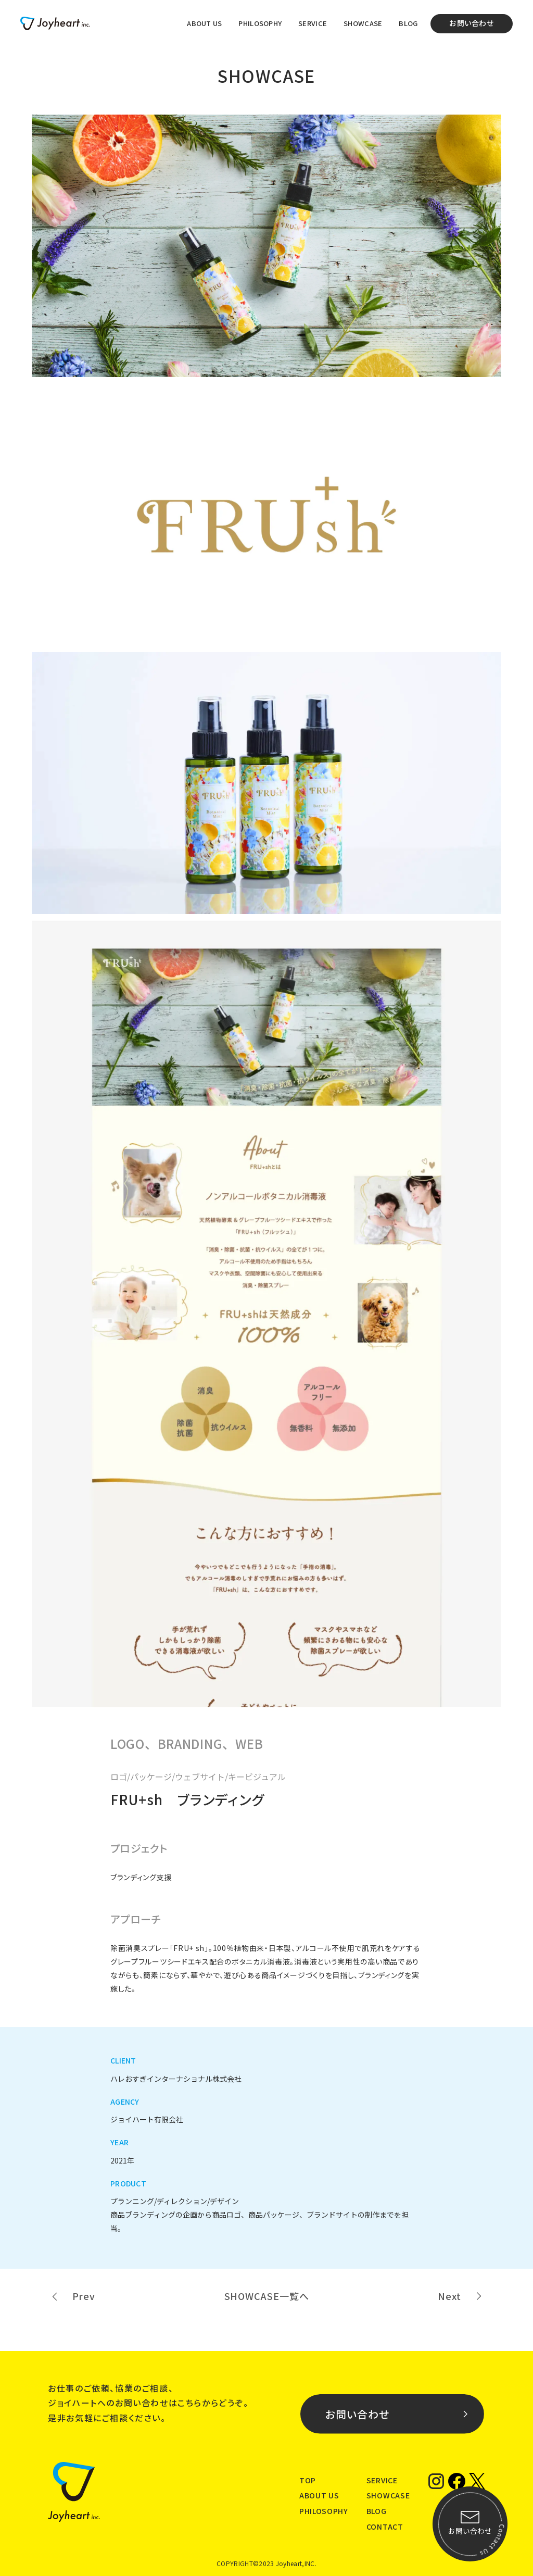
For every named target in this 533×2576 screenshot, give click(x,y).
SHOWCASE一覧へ (266, 2296)
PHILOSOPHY (260, 23)
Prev (84, 2296)
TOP (307, 2480)
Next (449, 2296)
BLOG (408, 23)
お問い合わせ (471, 23)
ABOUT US (204, 23)
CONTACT (384, 2526)
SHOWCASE (363, 23)
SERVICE (312, 23)
